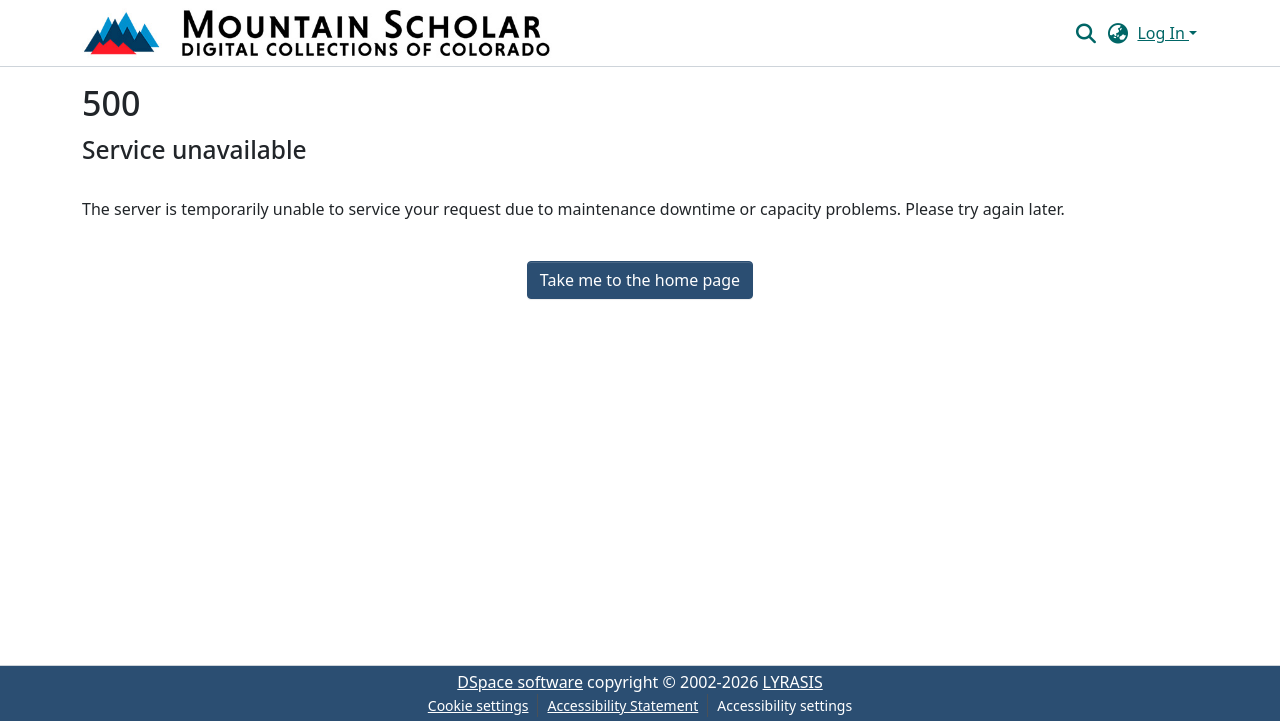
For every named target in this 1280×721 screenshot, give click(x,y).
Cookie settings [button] (478, 705)
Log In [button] (1163, 33)
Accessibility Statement (622, 705)
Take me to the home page (640, 280)
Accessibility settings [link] (784, 705)
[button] (319, 33)
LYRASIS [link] (793, 682)
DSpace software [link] (520, 682)
